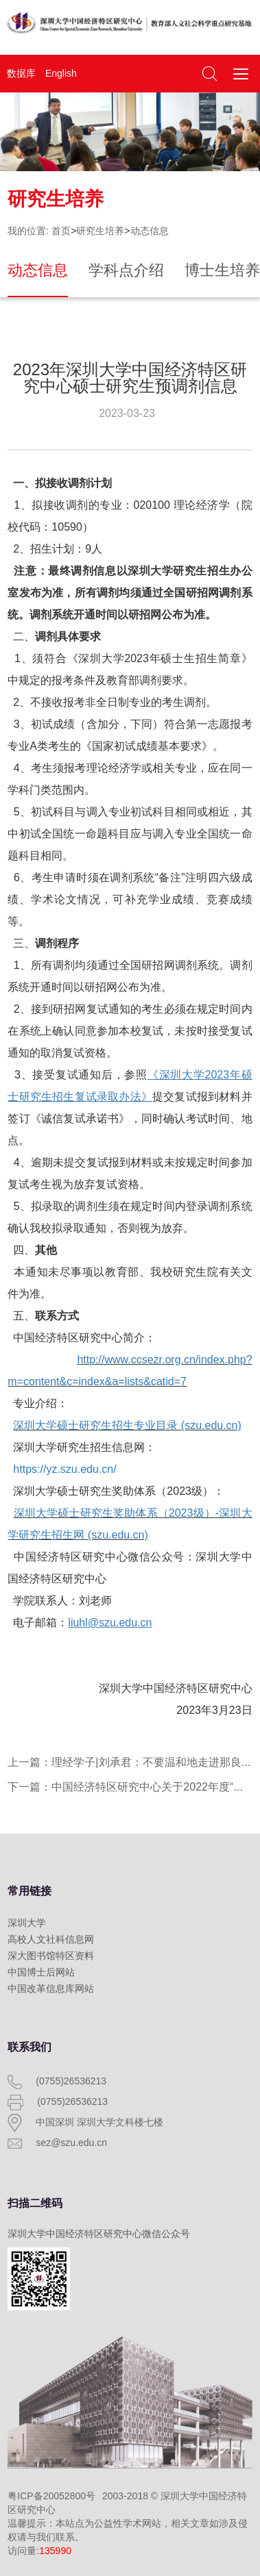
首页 (61, 230)
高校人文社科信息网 (51, 1939)
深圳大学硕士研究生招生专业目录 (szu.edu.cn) (127, 1425)
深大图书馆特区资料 (51, 1955)
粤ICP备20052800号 (51, 2495)
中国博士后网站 (41, 1972)
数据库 (21, 73)
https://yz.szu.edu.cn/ (64, 1469)
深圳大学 (27, 1922)
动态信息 (149, 230)
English (61, 73)
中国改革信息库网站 (51, 1988)
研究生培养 (100, 230)
